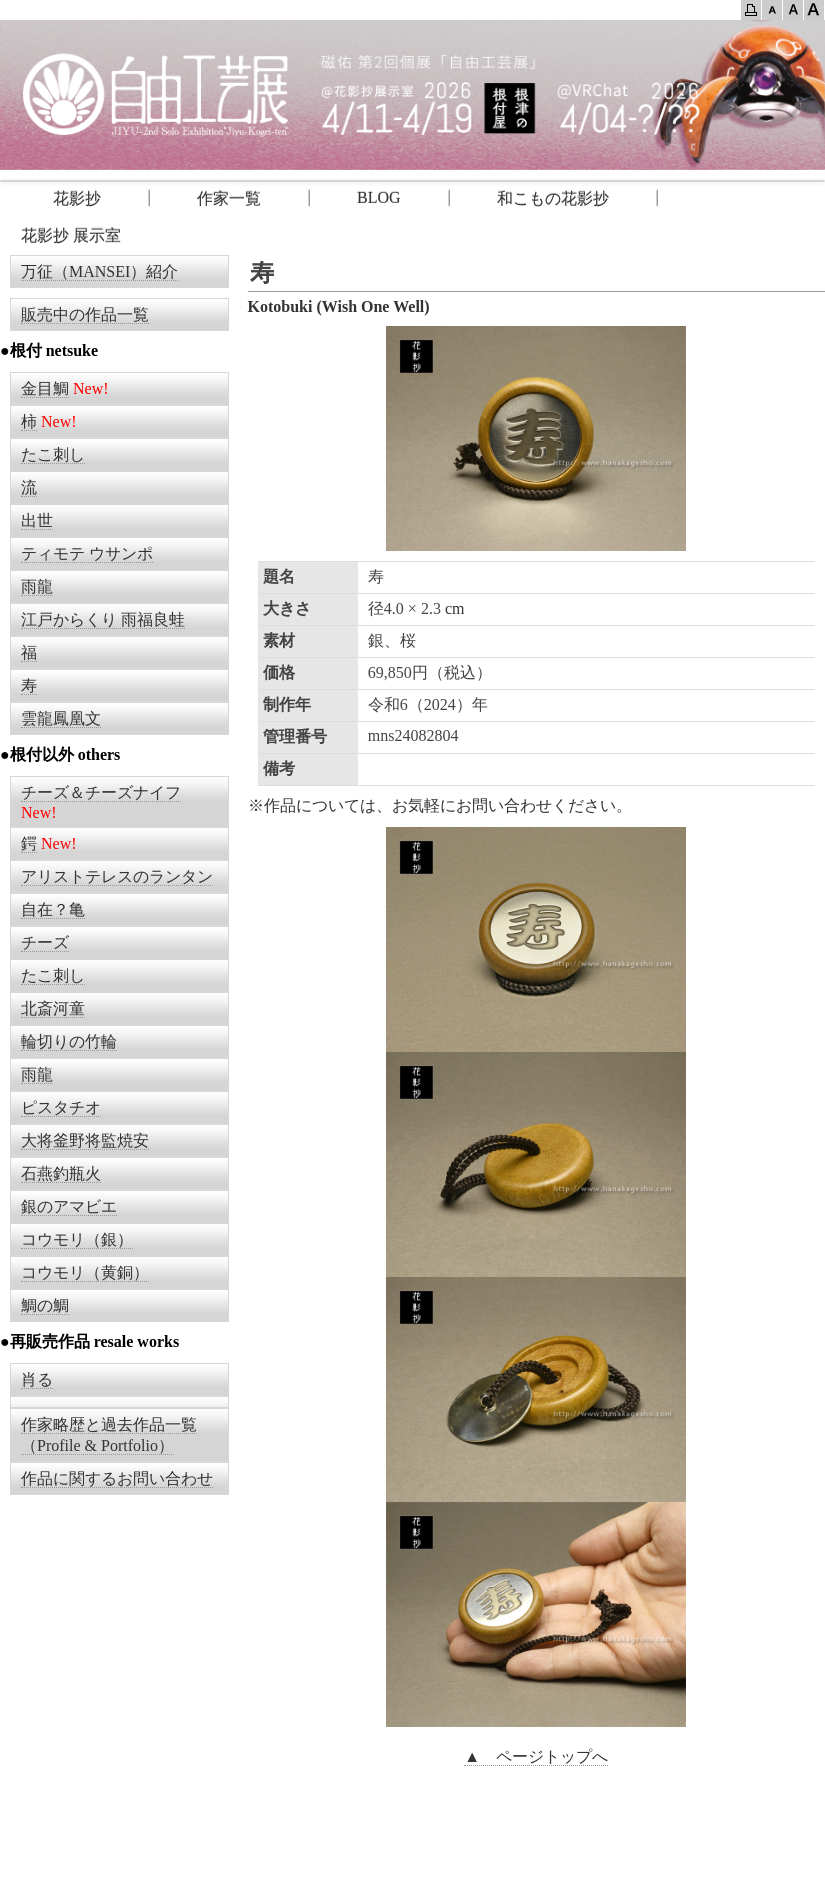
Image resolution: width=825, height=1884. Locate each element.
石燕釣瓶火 (61, 1173)
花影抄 (61, 198)
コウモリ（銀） (77, 1239)
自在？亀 (53, 909)
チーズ (45, 942)
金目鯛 (45, 388)
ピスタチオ (61, 1107)
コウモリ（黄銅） (85, 1272)
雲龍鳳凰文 (61, 718)
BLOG (379, 197)
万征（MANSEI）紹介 (99, 271)
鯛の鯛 (45, 1305)
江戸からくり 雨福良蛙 (103, 619)
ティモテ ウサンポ (87, 553)
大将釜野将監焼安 (85, 1140)
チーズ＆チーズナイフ (101, 792)
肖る (37, 1379)
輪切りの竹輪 (69, 1041)
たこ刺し (53, 454)
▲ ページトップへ (536, 1756)
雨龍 (37, 586)
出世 (37, 520)
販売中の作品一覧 (85, 314)
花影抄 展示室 (71, 235)
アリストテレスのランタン (117, 876)
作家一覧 (229, 198)
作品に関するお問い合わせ (117, 1478)
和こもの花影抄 (553, 198)
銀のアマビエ (69, 1206)
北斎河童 (53, 1008)
